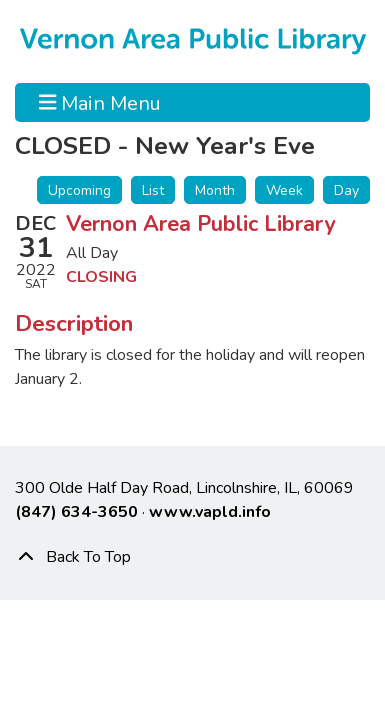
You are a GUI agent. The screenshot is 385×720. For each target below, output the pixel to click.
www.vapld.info (210, 512)
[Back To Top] (192, 557)
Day (346, 190)
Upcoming (79, 190)
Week (284, 190)
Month (215, 190)
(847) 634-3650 (76, 512)
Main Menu (100, 102)
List (153, 190)
